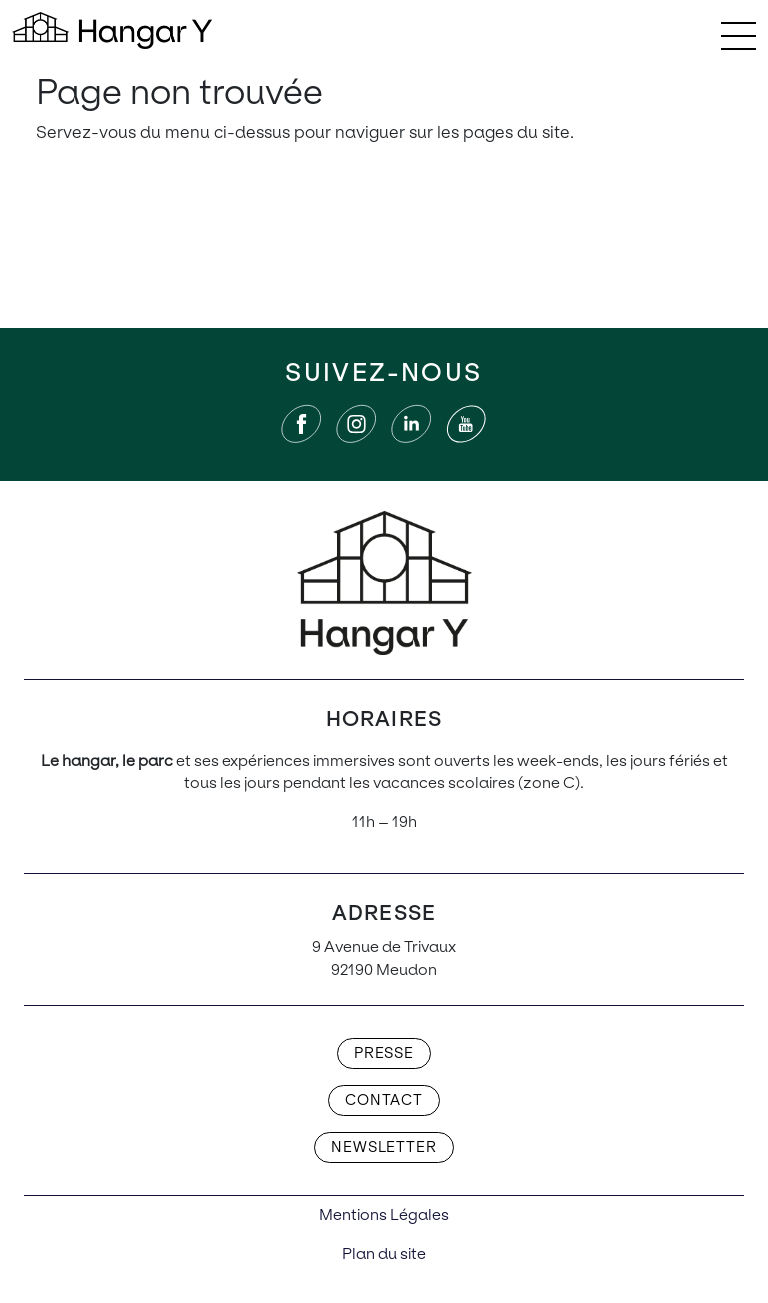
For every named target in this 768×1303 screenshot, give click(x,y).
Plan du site (384, 1253)
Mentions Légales (384, 1214)
